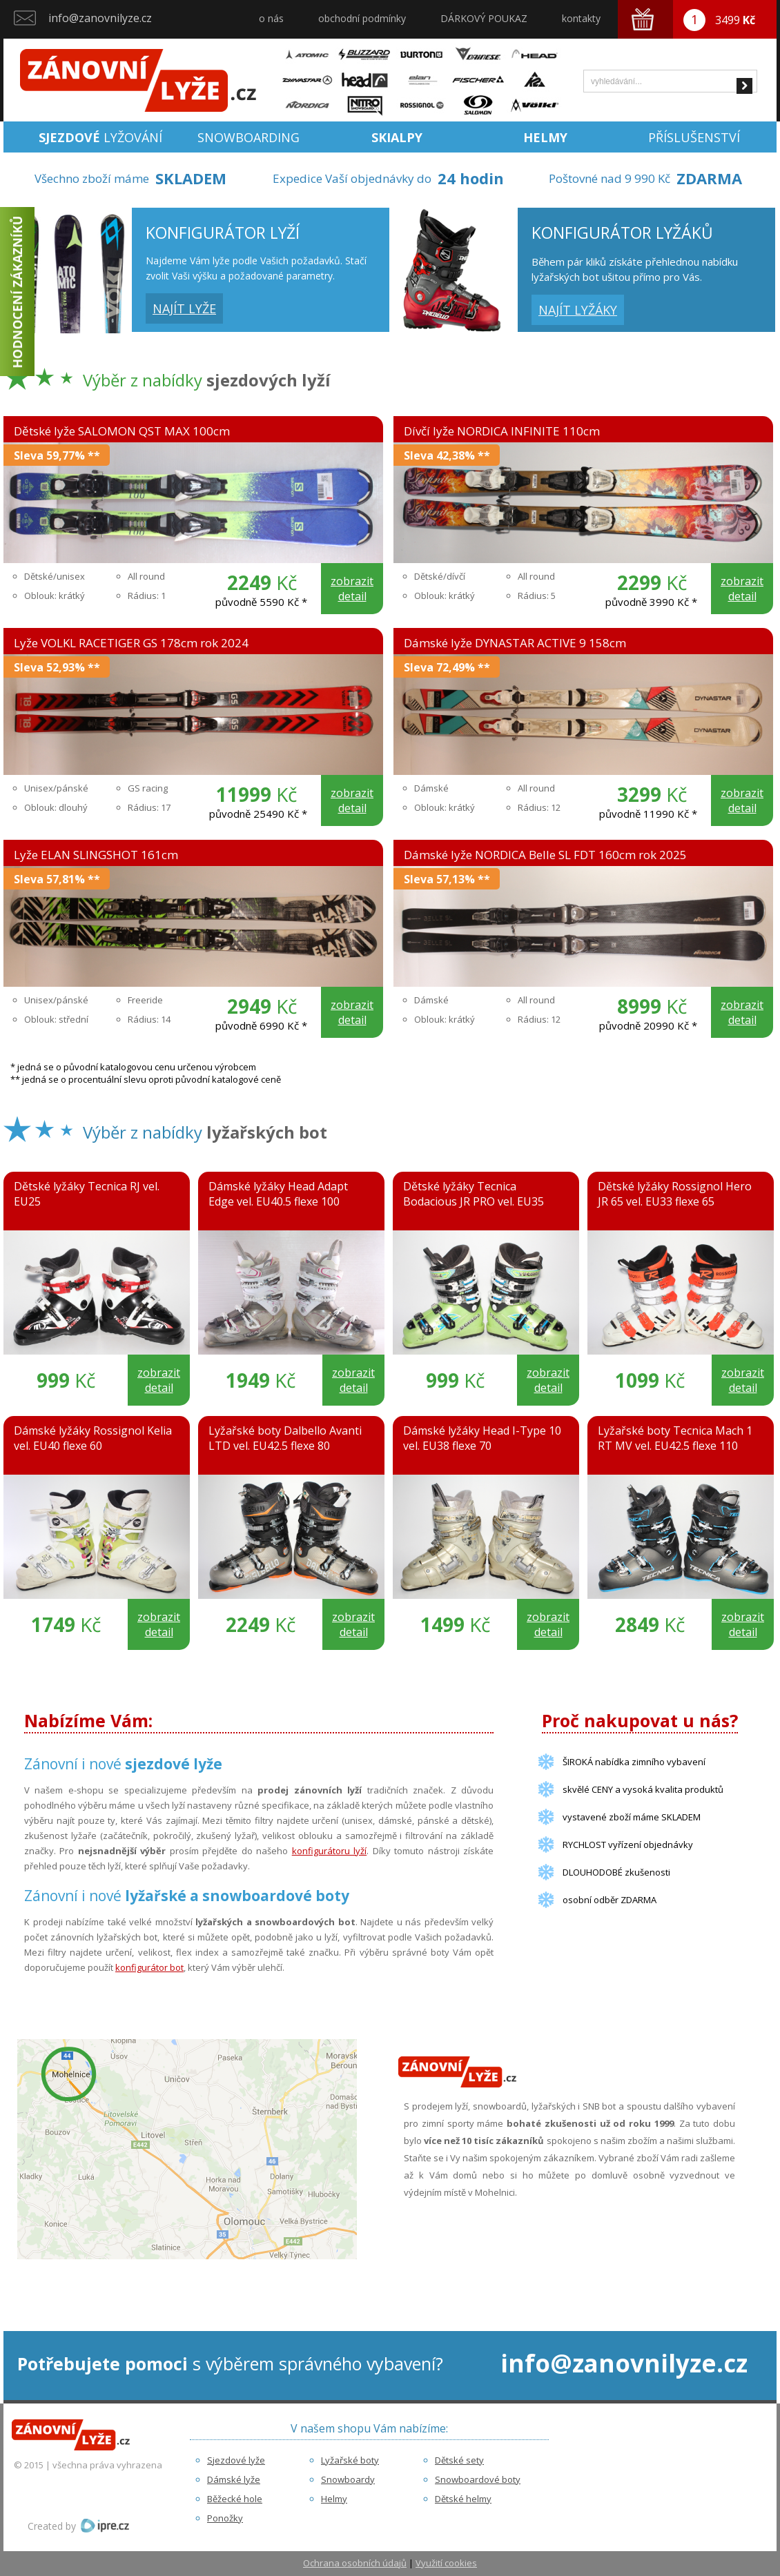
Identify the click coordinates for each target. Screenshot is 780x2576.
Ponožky (225, 2518)
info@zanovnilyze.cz (100, 18)
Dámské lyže (233, 2479)
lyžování (100, 137)
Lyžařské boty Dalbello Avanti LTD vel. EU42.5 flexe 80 (285, 1438)
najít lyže (184, 308)
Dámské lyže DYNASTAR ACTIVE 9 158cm (515, 643)
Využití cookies (446, 2563)
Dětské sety (459, 2460)
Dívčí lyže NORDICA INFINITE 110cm (502, 431)
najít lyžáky (577, 310)
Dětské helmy (463, 2499)
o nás (271, 18)
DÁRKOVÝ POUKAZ (483, 18)
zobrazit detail (352, 588)
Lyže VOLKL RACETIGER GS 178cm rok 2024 (131, 643)
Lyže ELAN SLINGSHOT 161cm (96, 855)
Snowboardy (348, 2479)
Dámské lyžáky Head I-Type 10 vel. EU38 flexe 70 (482, 1438)
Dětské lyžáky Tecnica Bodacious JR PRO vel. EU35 (473, 1194)
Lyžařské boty (350, 2460)
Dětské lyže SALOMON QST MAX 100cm (122, 431)
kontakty (581, 18)
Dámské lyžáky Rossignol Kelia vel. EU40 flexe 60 (93, 1438)
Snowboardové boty (477, 2479)
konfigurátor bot (149, 1967)
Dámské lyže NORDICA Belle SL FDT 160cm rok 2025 (545, 855)
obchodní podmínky (362, 18)
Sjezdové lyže (236, 2460)
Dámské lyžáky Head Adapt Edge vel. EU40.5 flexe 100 (278, 1194)
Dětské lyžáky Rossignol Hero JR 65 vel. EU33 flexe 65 (675, 1194)
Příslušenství (694, 137)
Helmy (334, 2499)
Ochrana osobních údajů (355, 2563)
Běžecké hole (234, 2499)
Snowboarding (248, 137)
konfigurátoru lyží (329, 1851)
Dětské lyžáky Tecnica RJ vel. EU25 (86, 1194)
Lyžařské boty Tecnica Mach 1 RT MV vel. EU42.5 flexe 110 (675, 1438)
